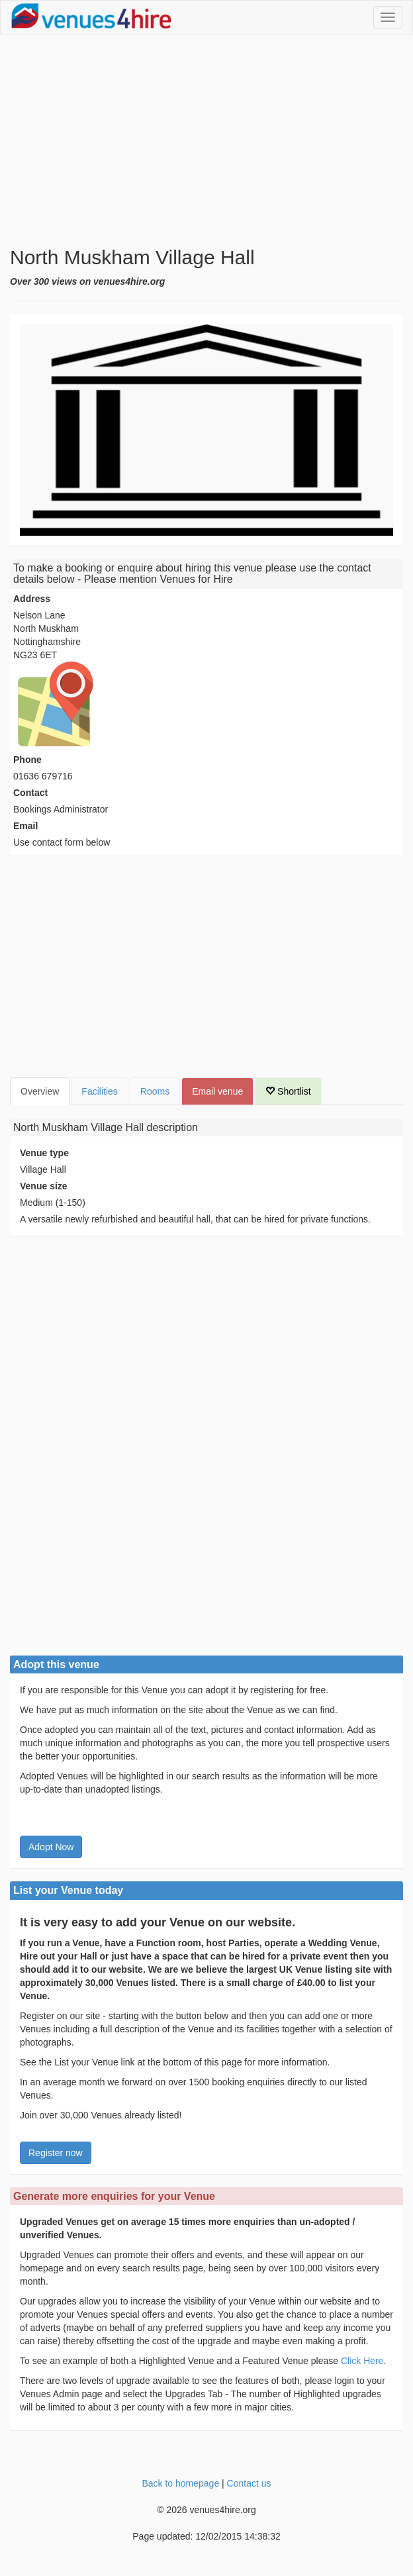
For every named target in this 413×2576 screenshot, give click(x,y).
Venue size (44, 1186)
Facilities (99, 1091)
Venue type (44, 1153)
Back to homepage (180, 2483)
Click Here (362, 2360)
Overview (40, 1091)
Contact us (249, 2483)
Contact (30, 792)
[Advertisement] (206, 140)
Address (31, 598)
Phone (27, 759)
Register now (55, 2153)
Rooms (154, 1091)
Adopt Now (50, 1847)
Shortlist (287, 1091)
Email (25, 825)
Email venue (217, 1091)
